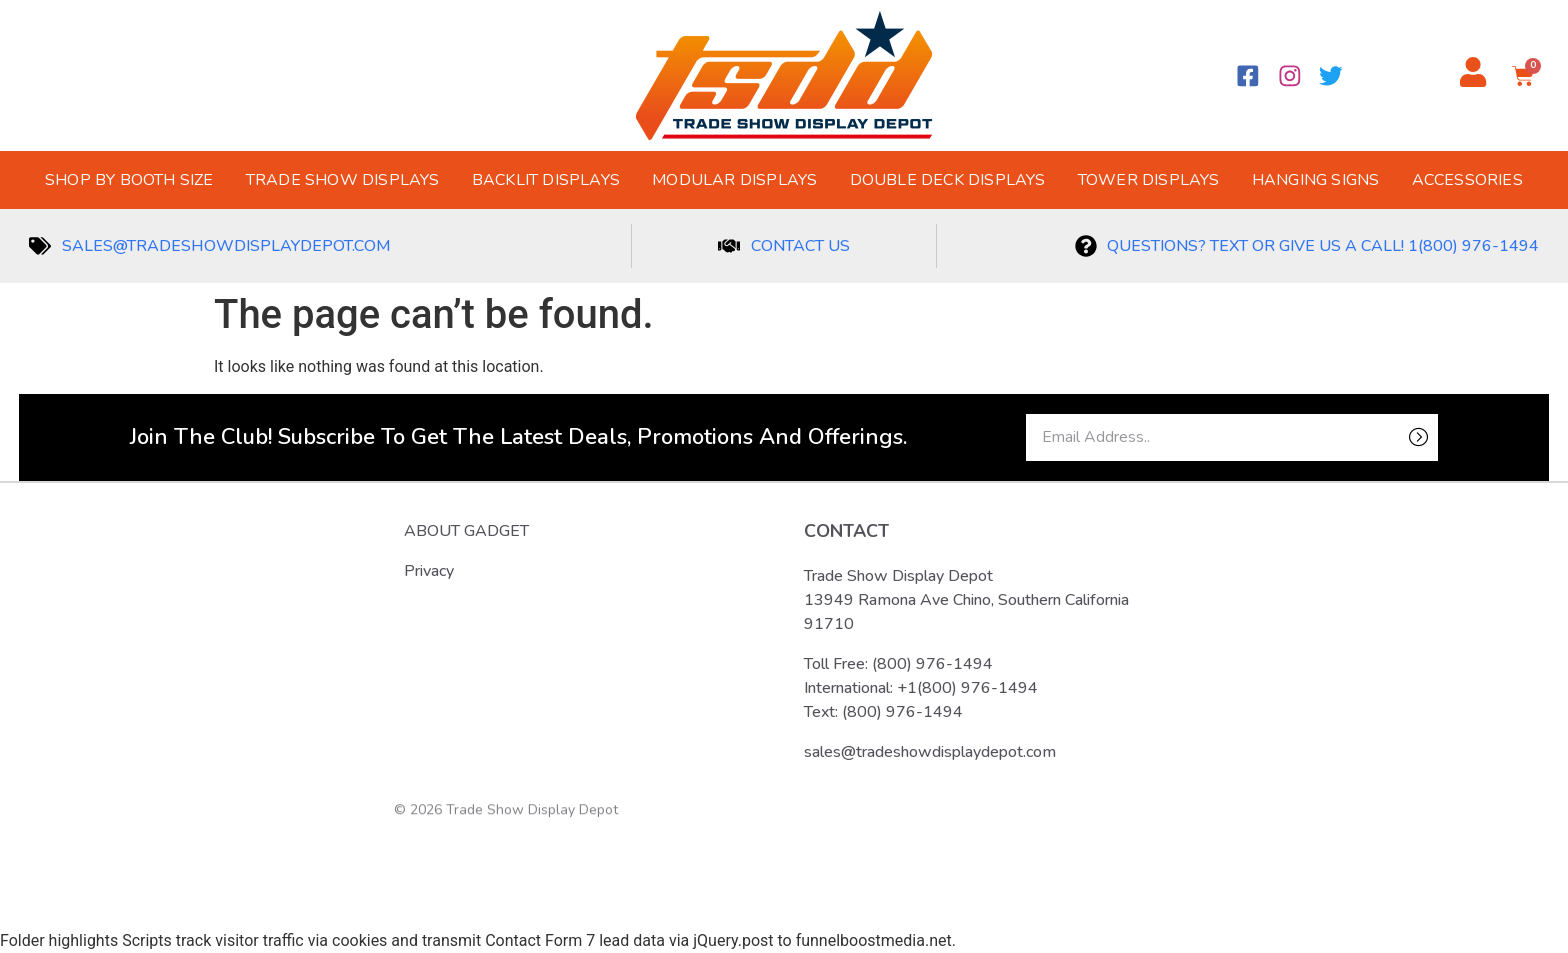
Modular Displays (734, 180)
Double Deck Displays (948, 180)
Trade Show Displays (343, 180)
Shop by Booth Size (129, 180)
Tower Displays (1149, 180)
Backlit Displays (546, 180)
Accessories (1467, 180)
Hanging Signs (1316, 180)
